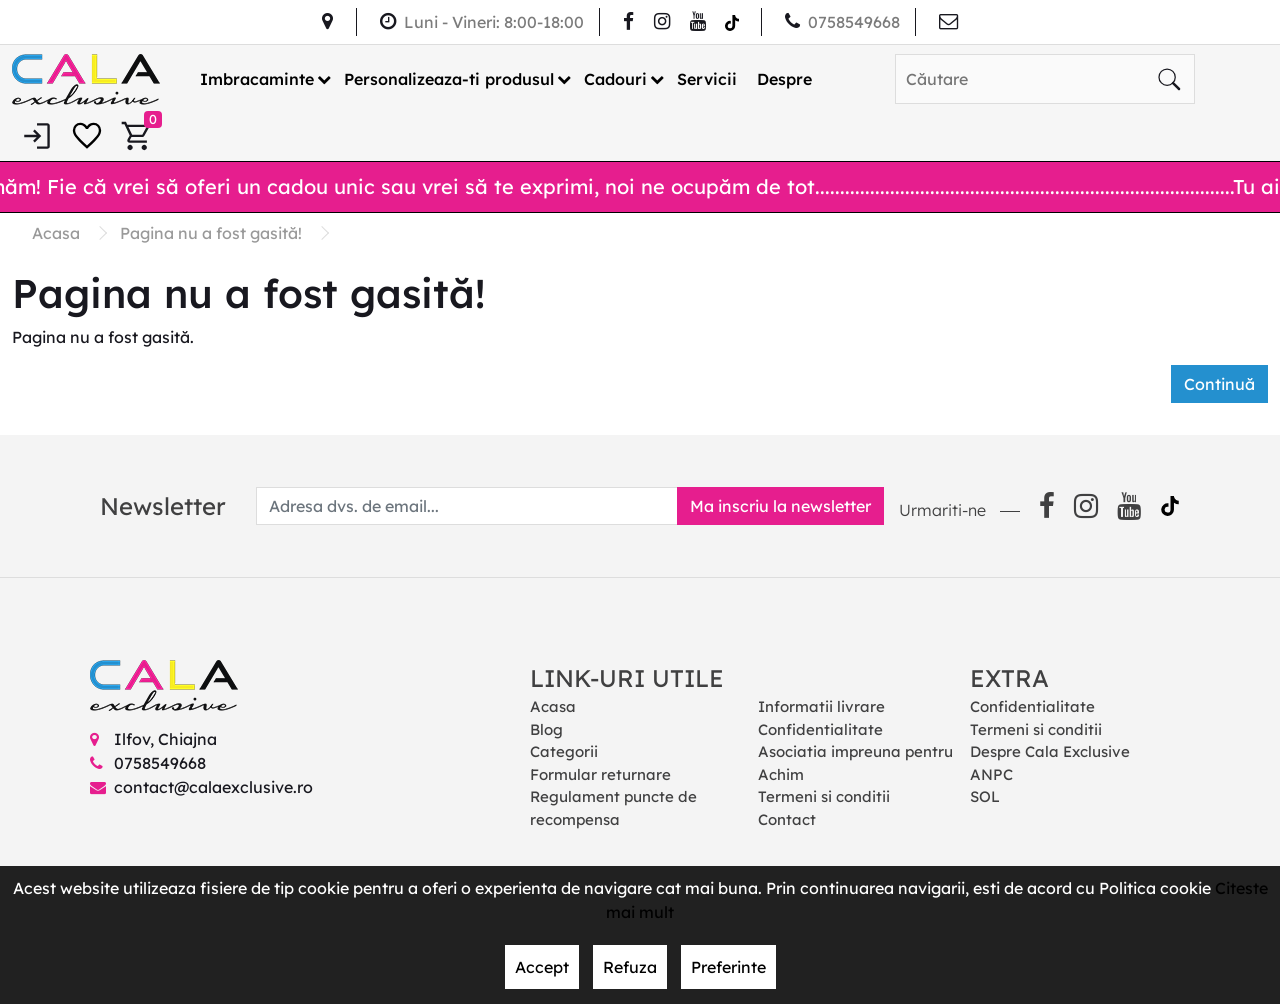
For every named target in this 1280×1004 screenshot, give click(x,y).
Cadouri (615, 79)
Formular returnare (600, 774)
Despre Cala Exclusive (1050, 751)
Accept (542, 967)
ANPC (991, 774)
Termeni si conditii (824, 796)
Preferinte (728, 967)
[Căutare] (1169, 79)
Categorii (564, 751)
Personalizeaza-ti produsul (449, 79)
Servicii (707, 79)
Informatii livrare (821, 706)
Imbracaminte (257, 79)
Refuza (630, 967)
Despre (784, 79)
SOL (985, 796)
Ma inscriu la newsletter (780, 506)
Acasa (553, 706)
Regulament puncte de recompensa (613, 808)
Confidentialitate (820, 729)
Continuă (1219, 384)
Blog (546, 729)
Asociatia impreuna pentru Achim (855, 763)
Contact (787, 819)
